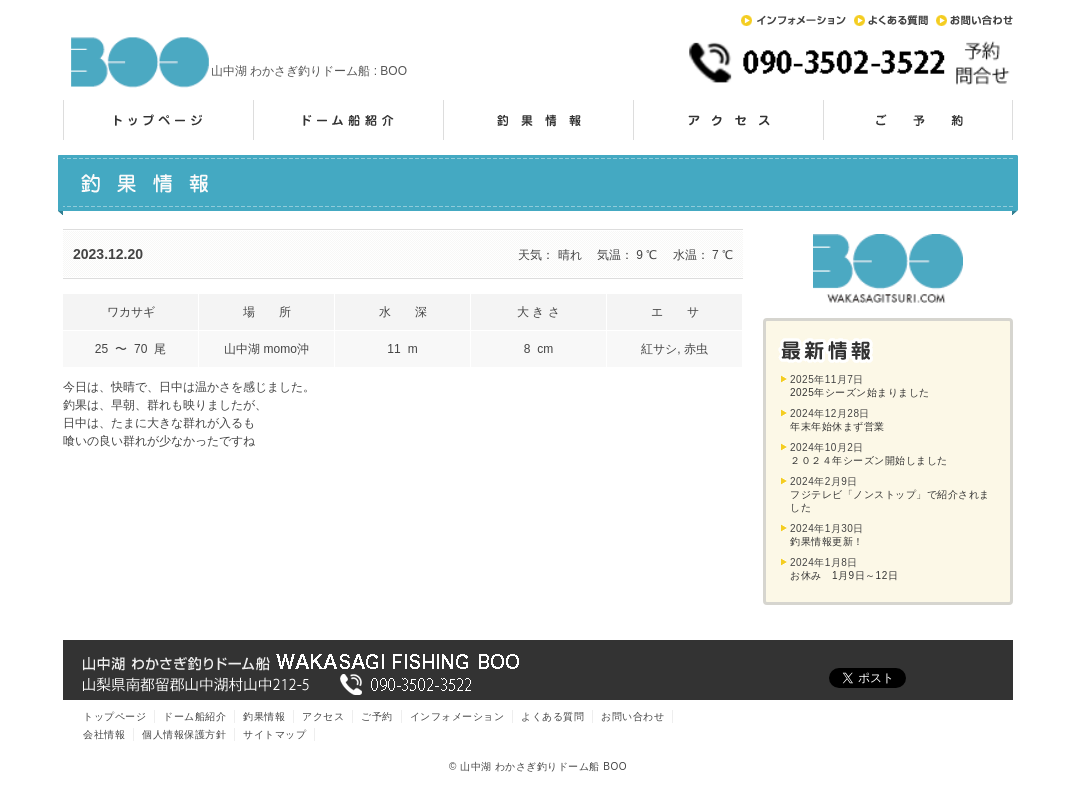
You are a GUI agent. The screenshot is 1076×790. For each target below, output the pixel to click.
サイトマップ (274, 734)
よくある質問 (891, 20)
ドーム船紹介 (348, 120)
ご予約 (918, 120)
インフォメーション (793, 20)
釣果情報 (538, 120)
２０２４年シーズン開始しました (869, 460)
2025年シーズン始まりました (860, 392)
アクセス (728, 120)
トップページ (158, 120)
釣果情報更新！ (827, 541)
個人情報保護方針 (184, 734)
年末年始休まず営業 (837, 426)
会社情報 (104, 734)
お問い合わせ (974, 20)
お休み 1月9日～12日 (844, 575)
